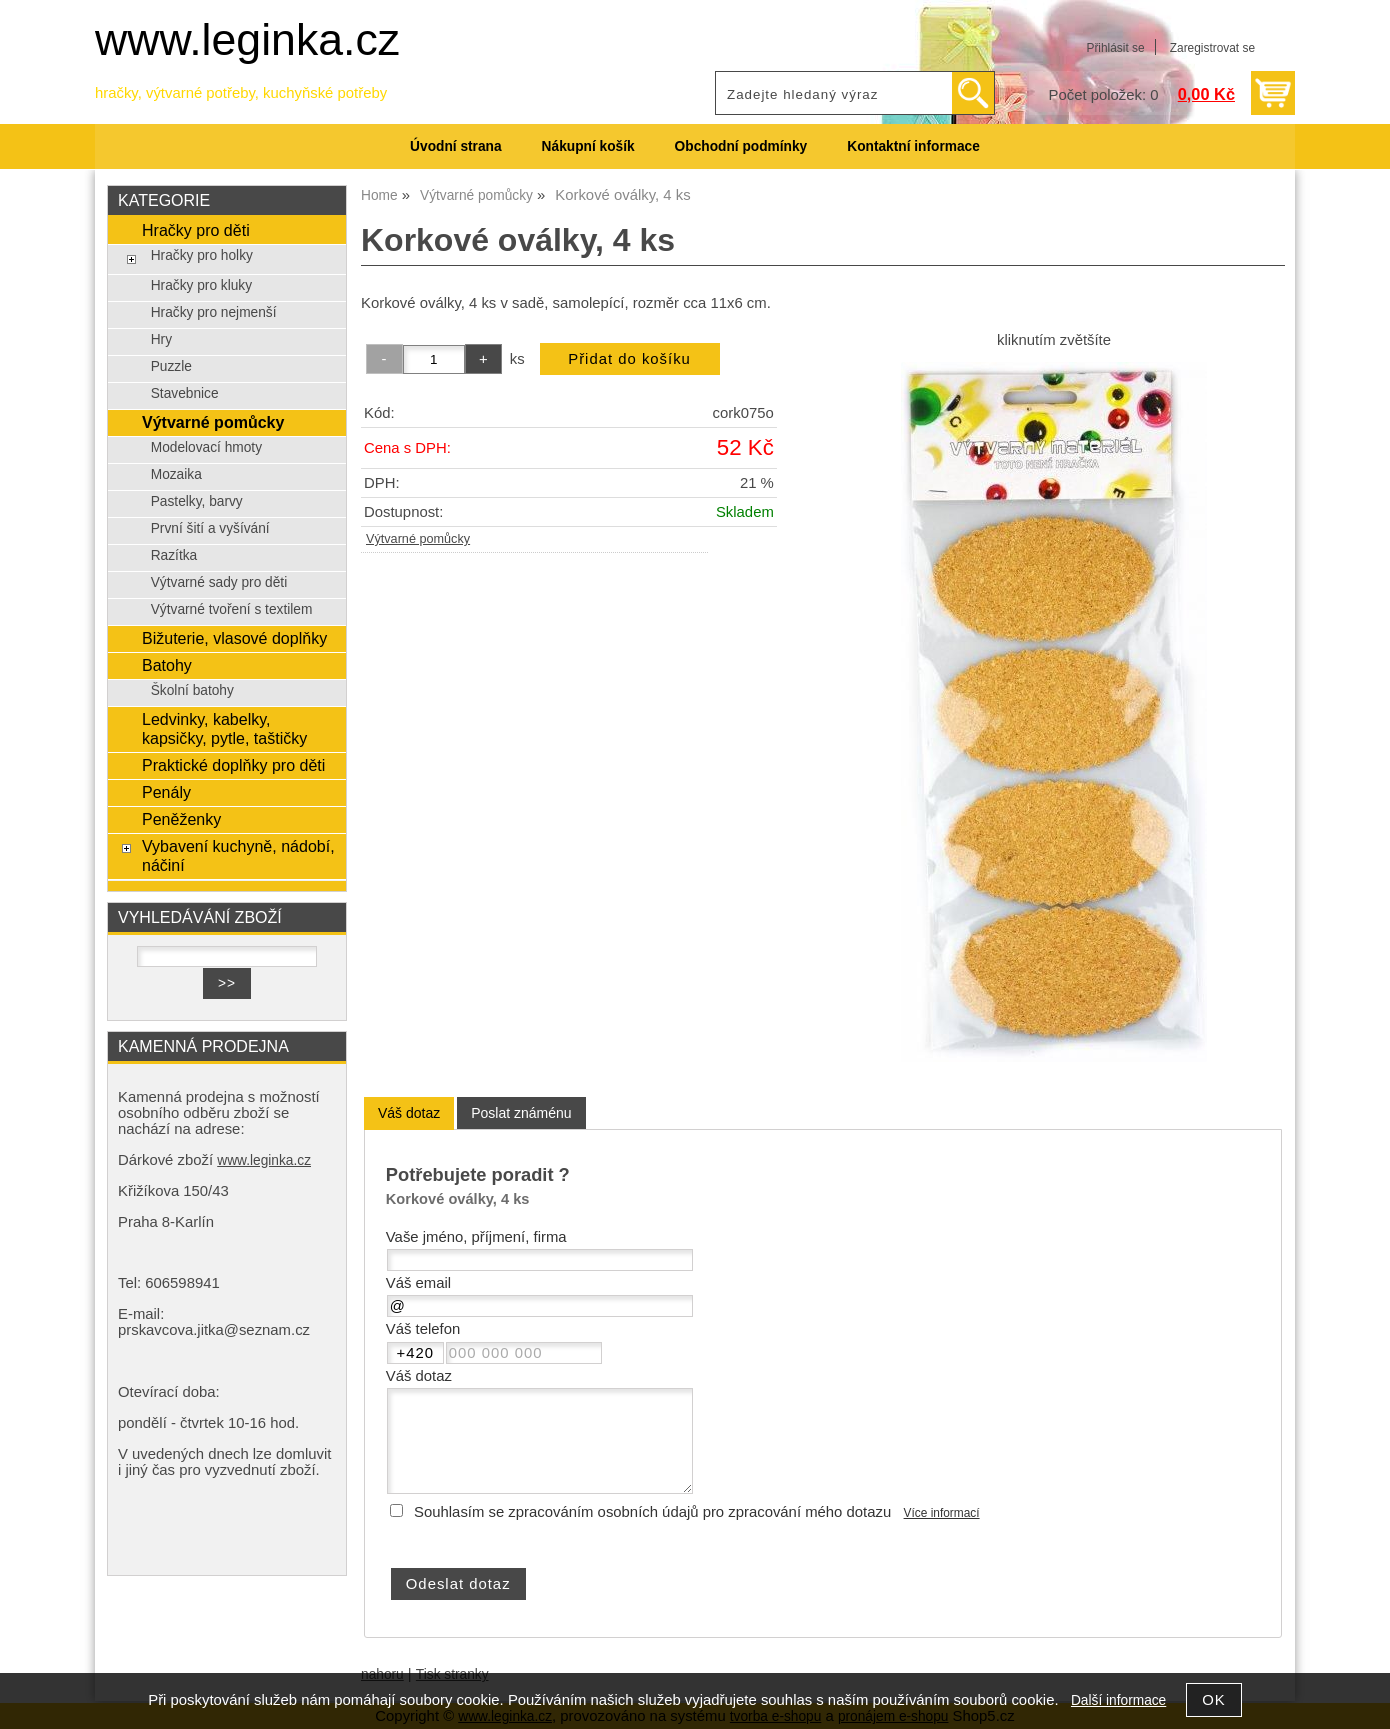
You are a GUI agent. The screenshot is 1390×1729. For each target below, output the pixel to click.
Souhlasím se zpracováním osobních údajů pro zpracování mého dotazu (652, 1512)
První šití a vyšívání (210, 528)
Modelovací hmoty (206, 447)
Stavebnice (185, 393)
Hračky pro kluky (201, 285)
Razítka (174, 555)
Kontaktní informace (913, 146)
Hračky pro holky (202, 255)
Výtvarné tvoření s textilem (232, 609)
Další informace (1118, 1700)
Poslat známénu (521, 1113)
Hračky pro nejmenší (214, 312)
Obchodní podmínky (741, 146)
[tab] (409, 1113)
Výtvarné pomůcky (418, 539)
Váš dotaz (409, 1113)
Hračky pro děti (196, 230)
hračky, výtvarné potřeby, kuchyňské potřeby (241, 93)
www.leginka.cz (247, 39)
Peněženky (181, 819)
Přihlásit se (1115, 48)
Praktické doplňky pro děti (233, 765)
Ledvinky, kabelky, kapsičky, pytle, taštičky (224, 728)
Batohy (167, 665)
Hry (161, 339)
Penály (166, 792)
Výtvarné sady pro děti (219, 582)
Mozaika (176, 474)
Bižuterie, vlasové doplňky (234, 638)
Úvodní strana (455, 146)
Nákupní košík (588, 146)
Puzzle (171, 366)
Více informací (942, 1513)
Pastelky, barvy (197, 501)
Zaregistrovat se (1212, 48)
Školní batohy (192, 690)
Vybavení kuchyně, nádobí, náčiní (238, 855)
